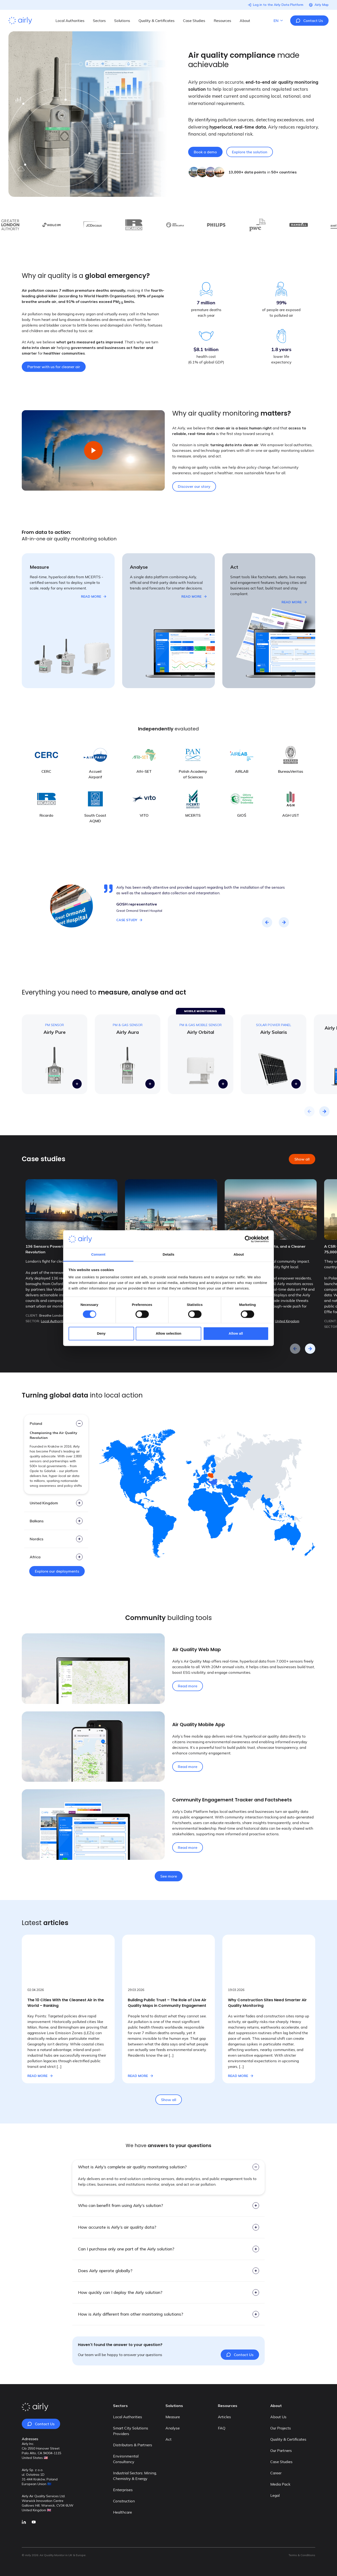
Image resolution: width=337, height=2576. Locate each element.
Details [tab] (168, 1255)
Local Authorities (69, 20)
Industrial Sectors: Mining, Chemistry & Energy (135, 2476)
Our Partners (281, 2450)
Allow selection (168, 1334)
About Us (278, 2416)
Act (168, 2439)
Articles (224, 2416)
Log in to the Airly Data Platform (275, 5)
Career (276, 2473)
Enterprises (123, 2489)
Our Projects (280, 2428)
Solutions (122, 20)
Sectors (99, 20)
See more (168, 1876)
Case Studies (194, 20)
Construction (124, 2501)
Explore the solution (249, 152)
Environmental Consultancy (126, 2459)
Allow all (236, 1334)
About (245, 20)
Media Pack (280, 2484)
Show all (302, 1159)
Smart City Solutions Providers (130, 2431)
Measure (172, 2416)
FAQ (221, 2428)
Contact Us (309, 20)
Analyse (172, 2428)
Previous (267, 922)
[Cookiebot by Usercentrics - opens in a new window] (248, 1239)
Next (284, 922)
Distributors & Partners (132, 2445)
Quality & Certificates (157, 20)
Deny (101, 1334)
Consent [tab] (98, 1255)
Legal (275, 2495)
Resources (222, 20)
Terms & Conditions (302, 2555)
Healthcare (122, 2512)
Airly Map (319, 5)
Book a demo (205, 152)
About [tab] (239, 1255)
